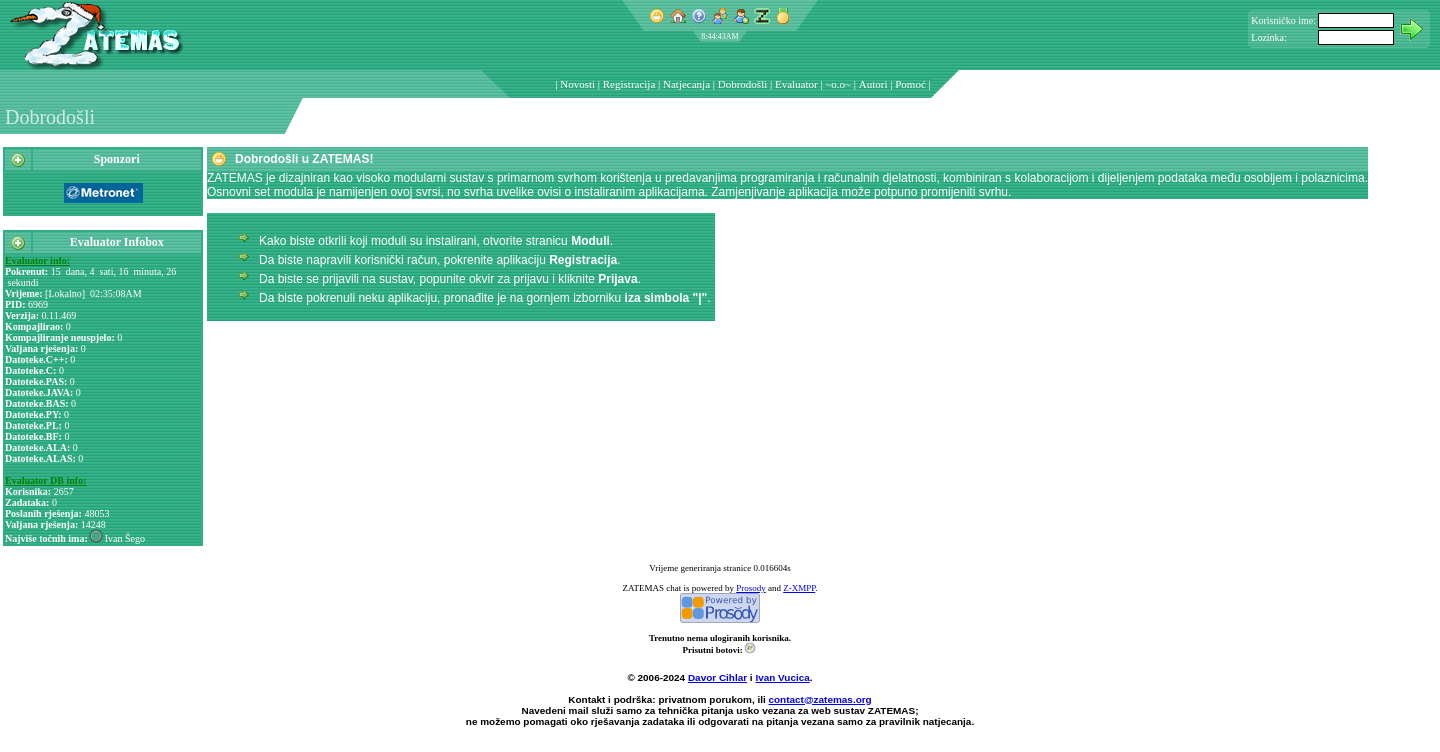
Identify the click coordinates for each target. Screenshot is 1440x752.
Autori (873, 84)
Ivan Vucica (782, 677)
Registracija (629, 84)
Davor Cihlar (717, 677)
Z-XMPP (799, 588)
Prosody (751, 588)
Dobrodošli (743, 84)
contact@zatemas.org (820, 699)
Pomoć (910, 84)
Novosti (577, 84)
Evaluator (796, 84)
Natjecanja (686, 84)
